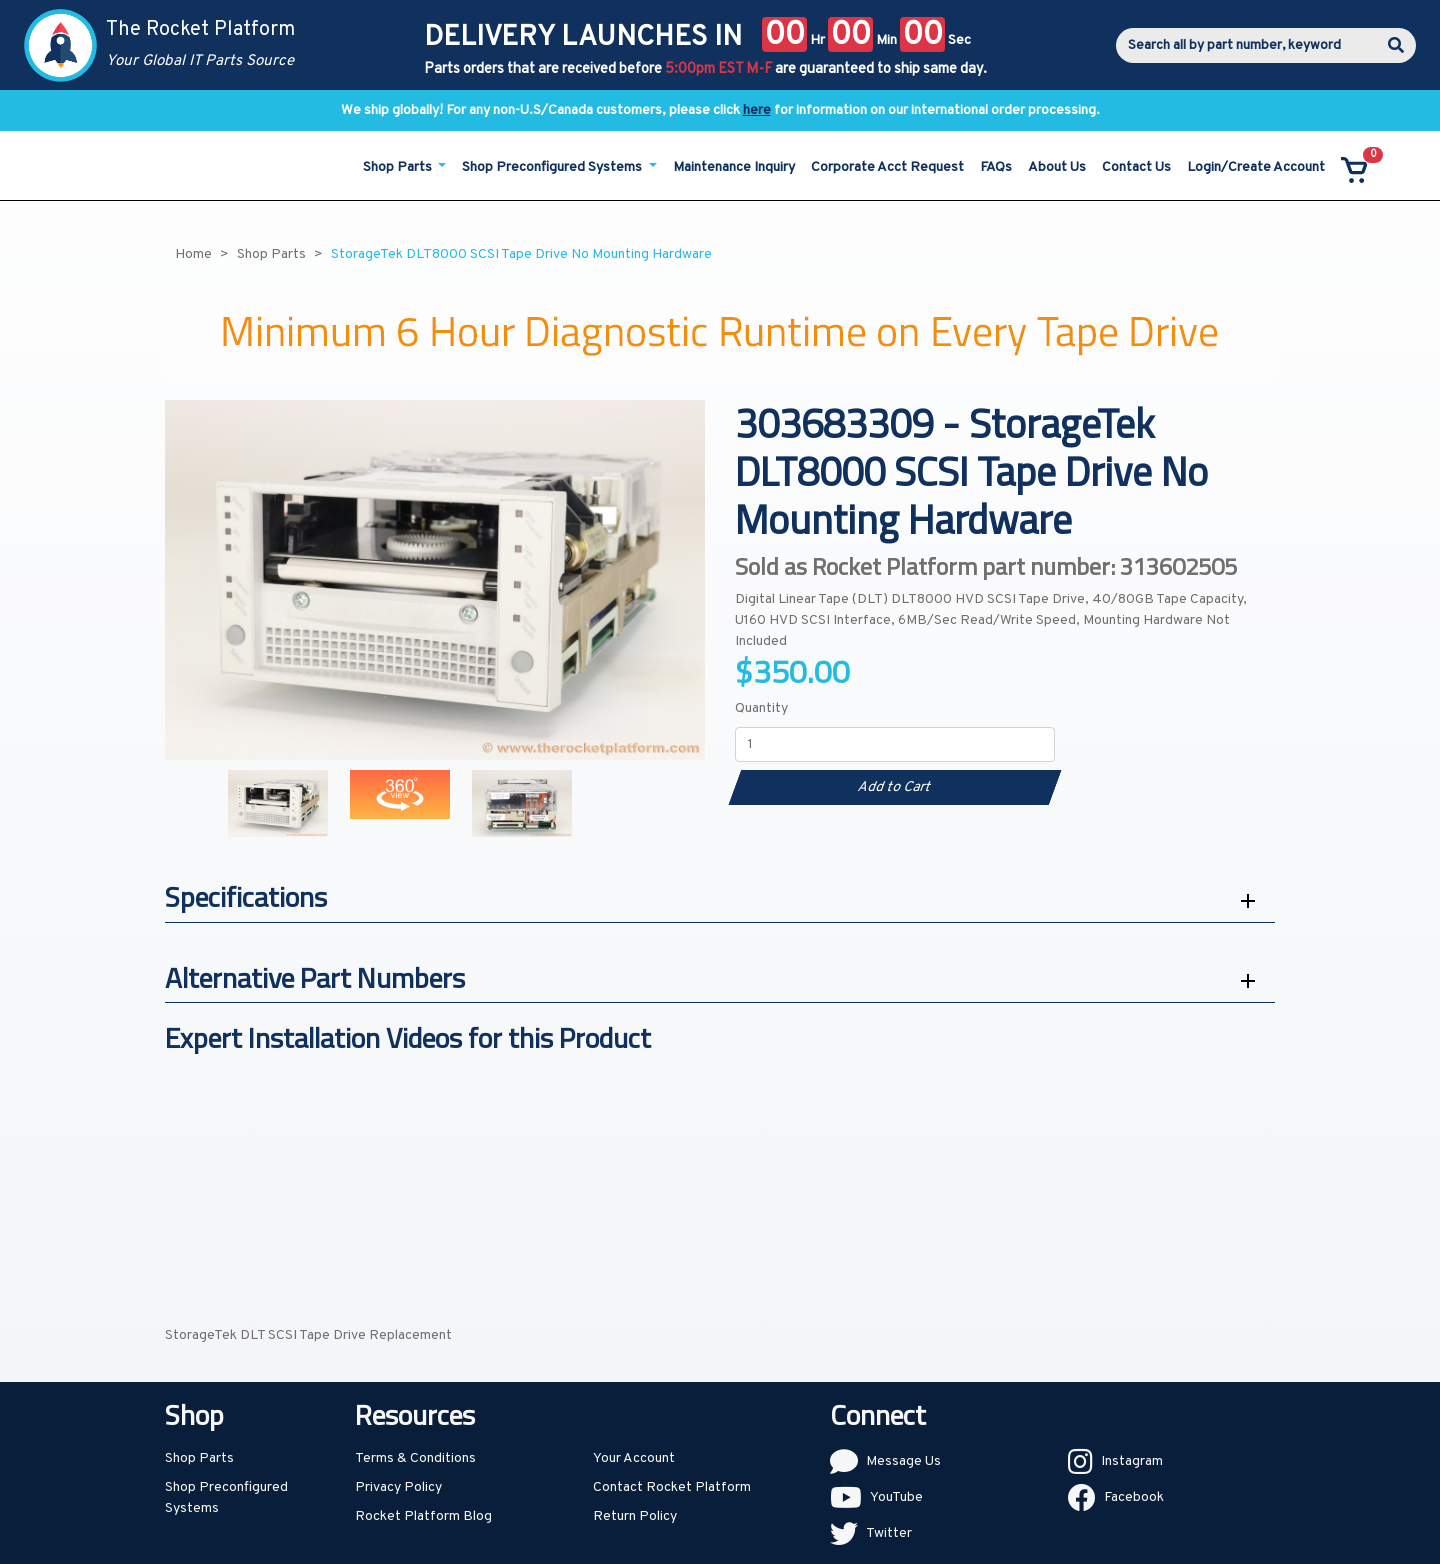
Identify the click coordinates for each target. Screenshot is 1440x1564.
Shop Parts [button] (399, 167)
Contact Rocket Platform (672, 1487)
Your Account (634, 1458)
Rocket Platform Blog (423, 1516)
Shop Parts (199, 1458)
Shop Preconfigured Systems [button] (553, 167)
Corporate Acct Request (887, 167)
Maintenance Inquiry (734, 167)
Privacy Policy (398, 1487)
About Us (1057, 167)
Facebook (1134, 1497)
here (757, 110)
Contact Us (1136, 167)
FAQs (996, 167)
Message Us (903, 1461)
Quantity (761, 708)
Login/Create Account (1256, 167)
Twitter (889, 1533)
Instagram (1132, 1461)
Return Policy (635, 1516)
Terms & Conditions (415, 1458)
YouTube (896, 1497)
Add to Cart (894, 787)
